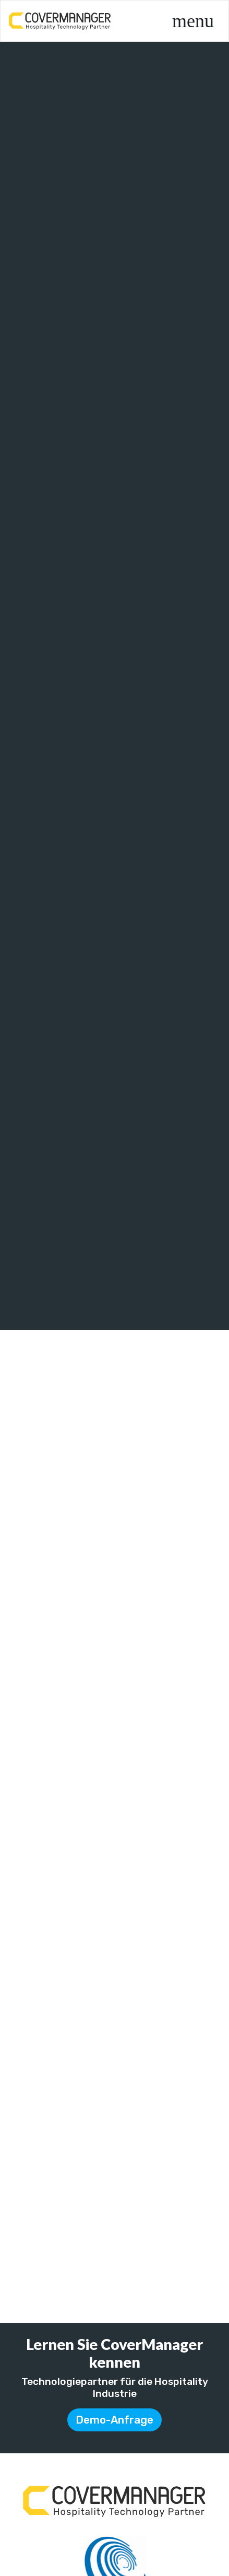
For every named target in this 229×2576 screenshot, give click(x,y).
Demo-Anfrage (114, 2420)
